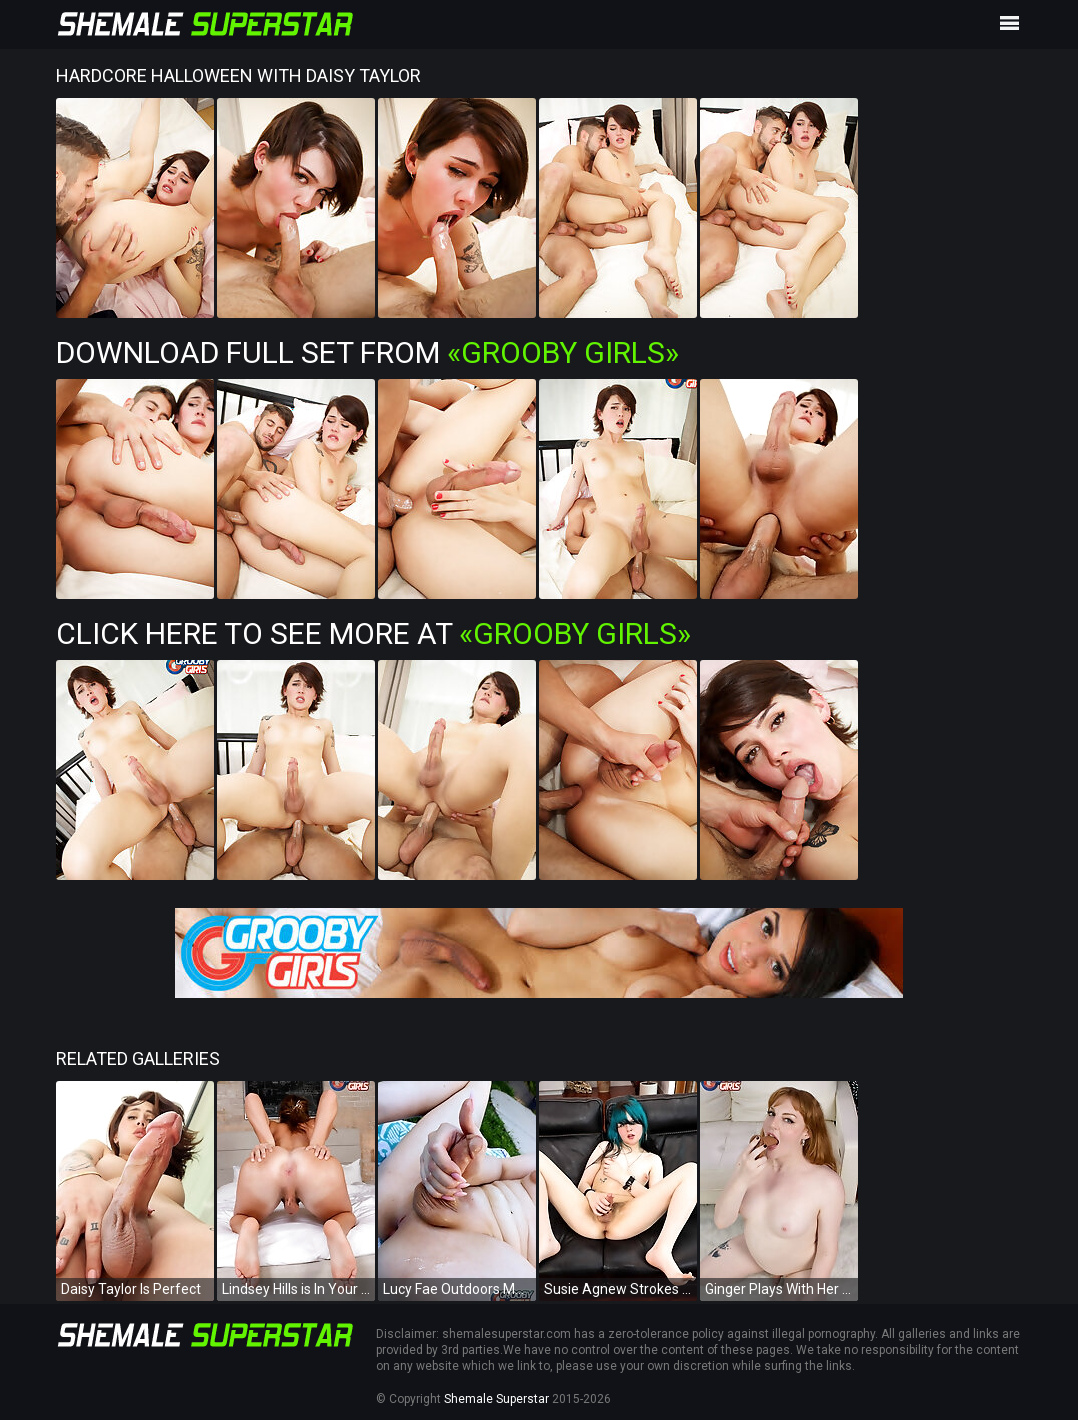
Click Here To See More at (373, 633)
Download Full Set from (367, 352)
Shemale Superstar (496, 1399)
